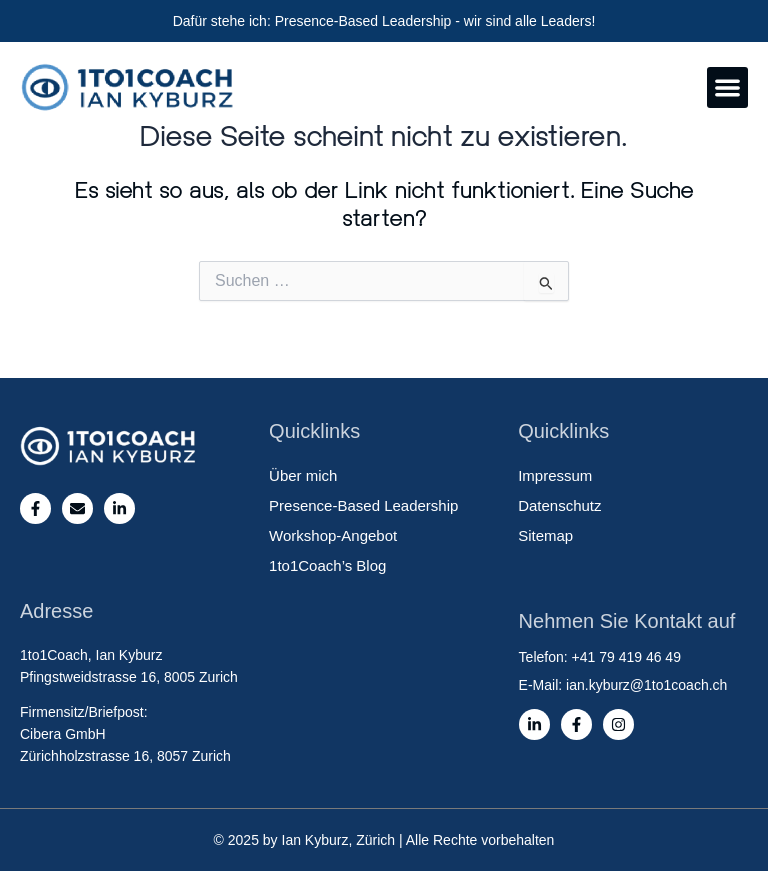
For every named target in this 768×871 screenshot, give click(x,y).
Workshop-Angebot (333, 535)
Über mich (303, 475)
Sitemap (545, 535)
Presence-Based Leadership (363, 505)
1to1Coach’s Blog (327, 565)
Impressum (555, 475)
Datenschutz (559, 505)
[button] (727, 87)
